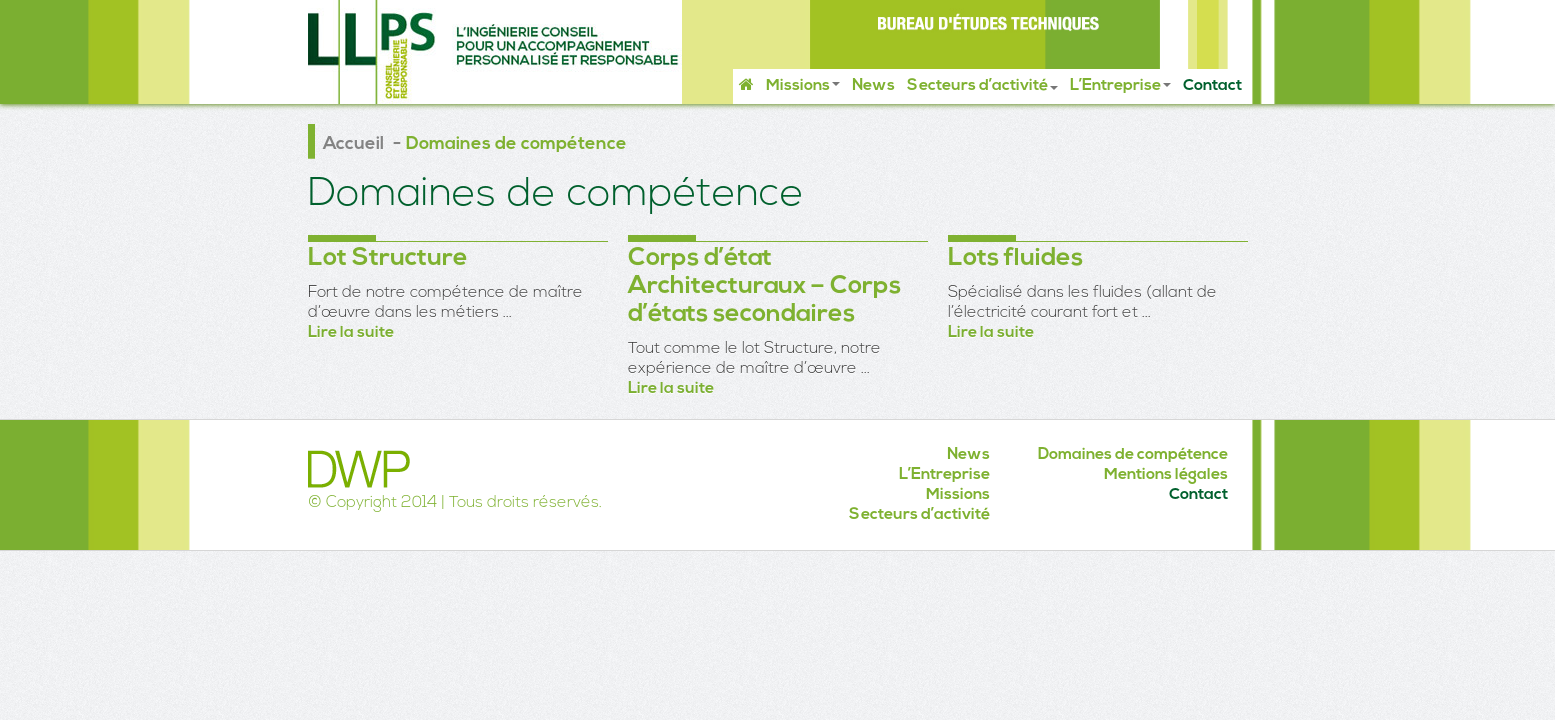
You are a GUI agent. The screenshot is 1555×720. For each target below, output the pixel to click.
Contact (1212, 86)
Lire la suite (351, 333)
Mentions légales (1166, 475)
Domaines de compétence (1133, 455)
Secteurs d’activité (982, 86)
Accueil (353, 144)
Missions (803, 86)
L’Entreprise (1120, 86)
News (873, 86)
